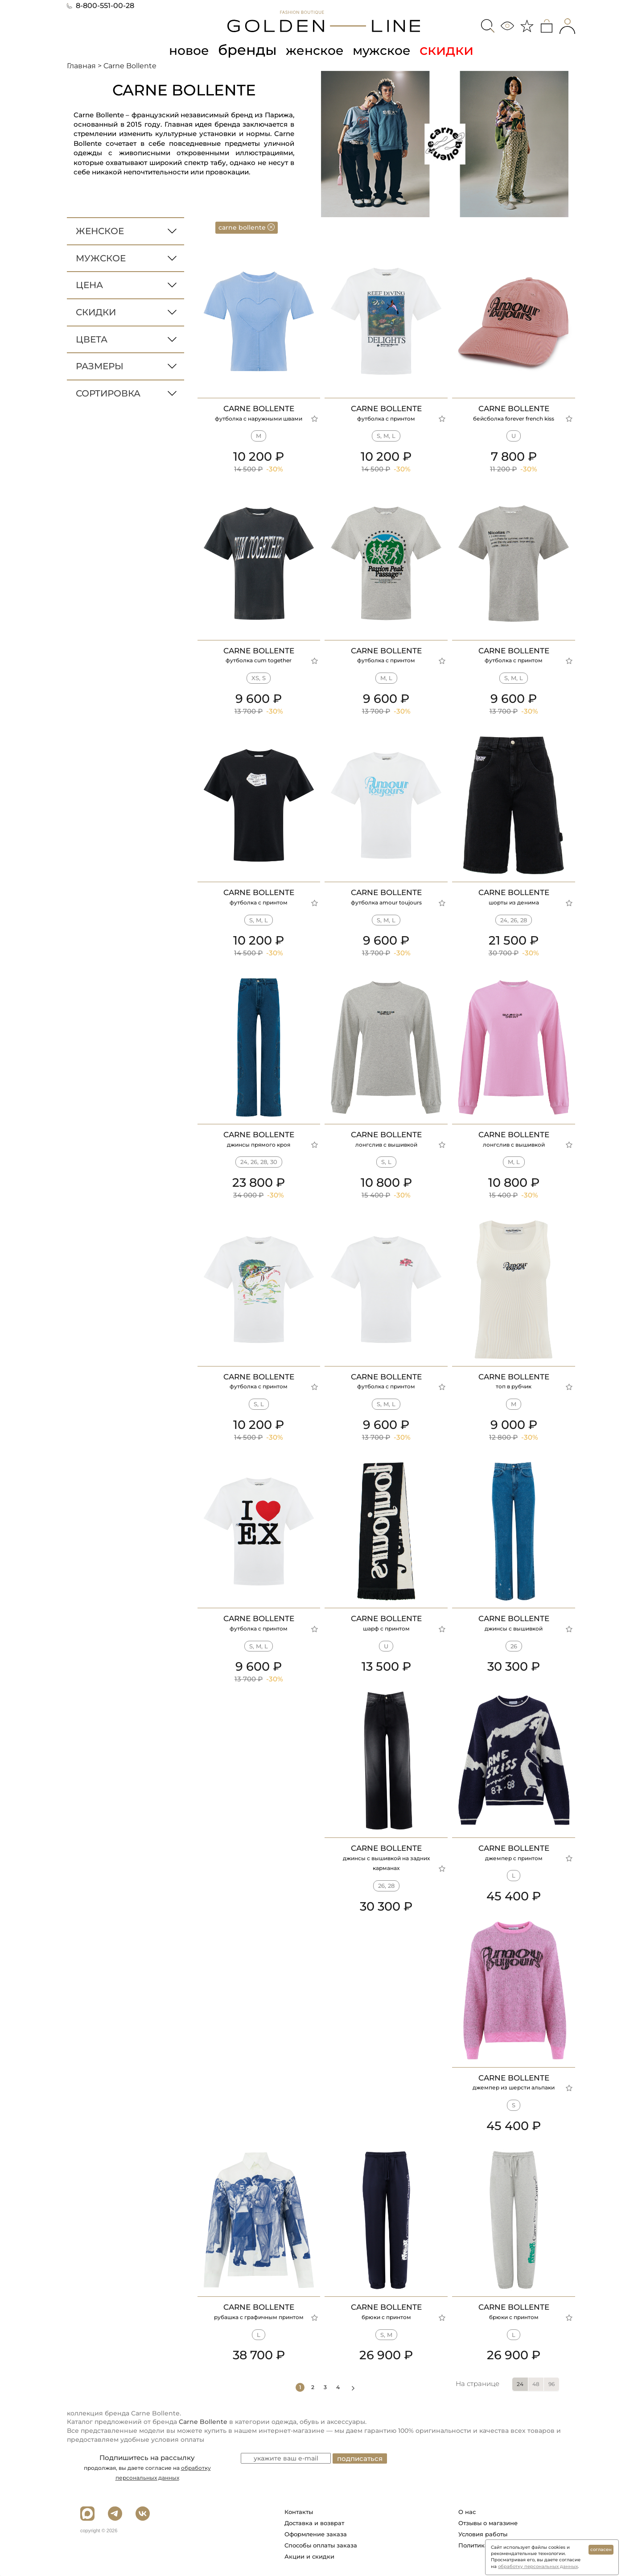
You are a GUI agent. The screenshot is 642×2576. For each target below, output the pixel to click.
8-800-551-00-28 (100, 5)
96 (551, 2384)
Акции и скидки (309, 2556)
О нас (467, 2511)
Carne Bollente (203, 2422)
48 (535, 2384)
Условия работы (482, 2534)
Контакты (298, 2511)
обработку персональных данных (538, 2566)
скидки (456, 49)
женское (314, 49)
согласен (601, 2549)
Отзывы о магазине (488, 2522)
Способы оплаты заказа (320, 2545)
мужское (387, 49)
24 (520, 2384)
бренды (243, 49)
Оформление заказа (315, 2534)
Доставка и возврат (314, 2522)
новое (182, 49)
